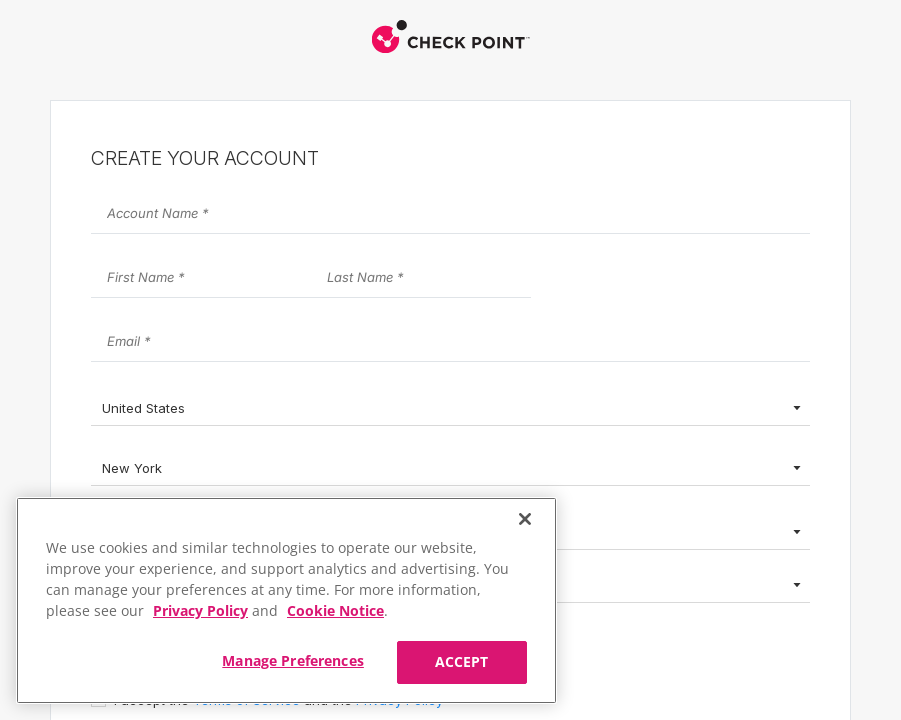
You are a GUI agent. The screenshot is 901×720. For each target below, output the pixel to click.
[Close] (525, 519)
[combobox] (450, 410)
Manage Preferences (293, 660)
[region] (286, 600)
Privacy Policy (200, 610)
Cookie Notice (335, 610)
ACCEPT (462, 661)
